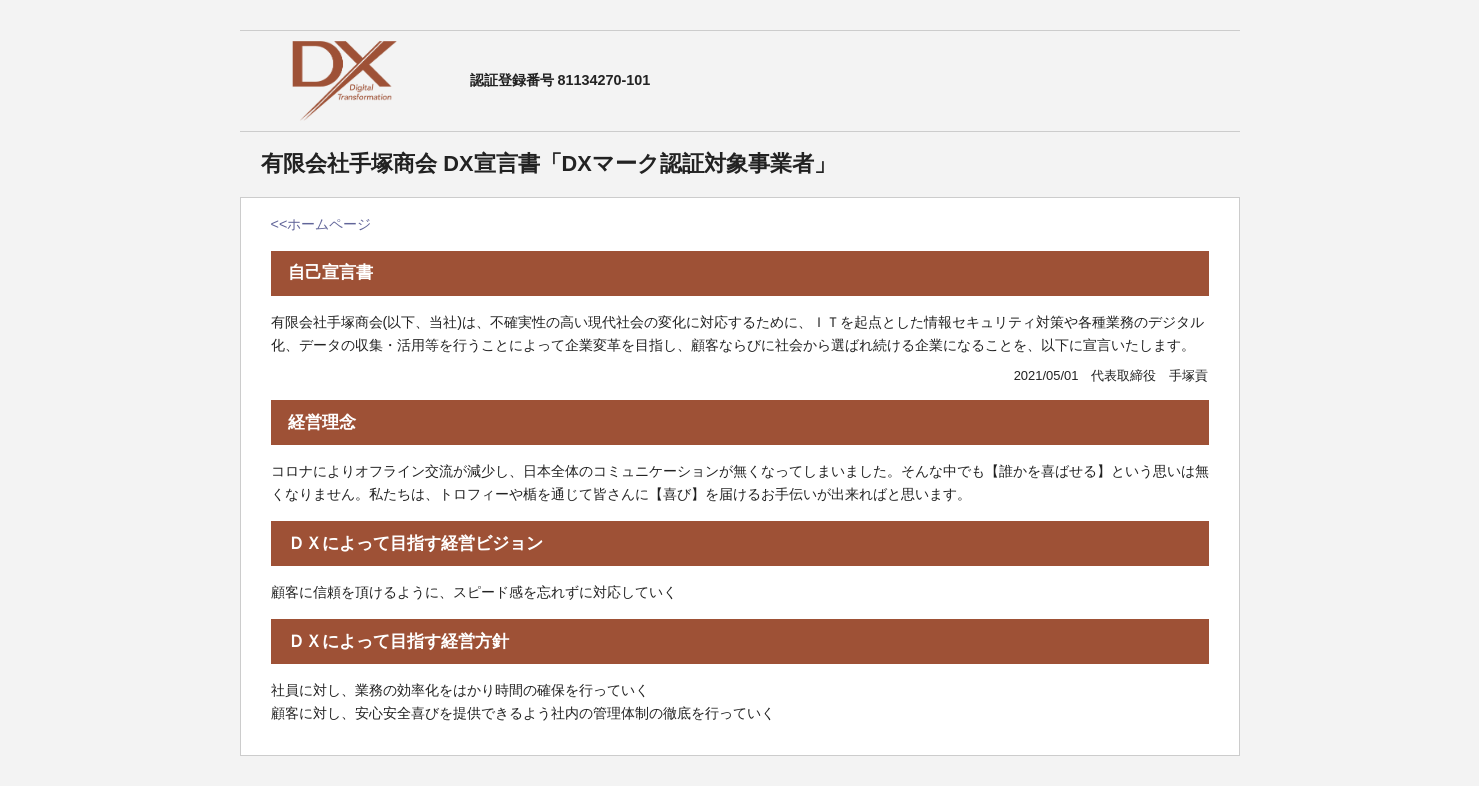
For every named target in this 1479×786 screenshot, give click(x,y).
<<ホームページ (321, 224)
